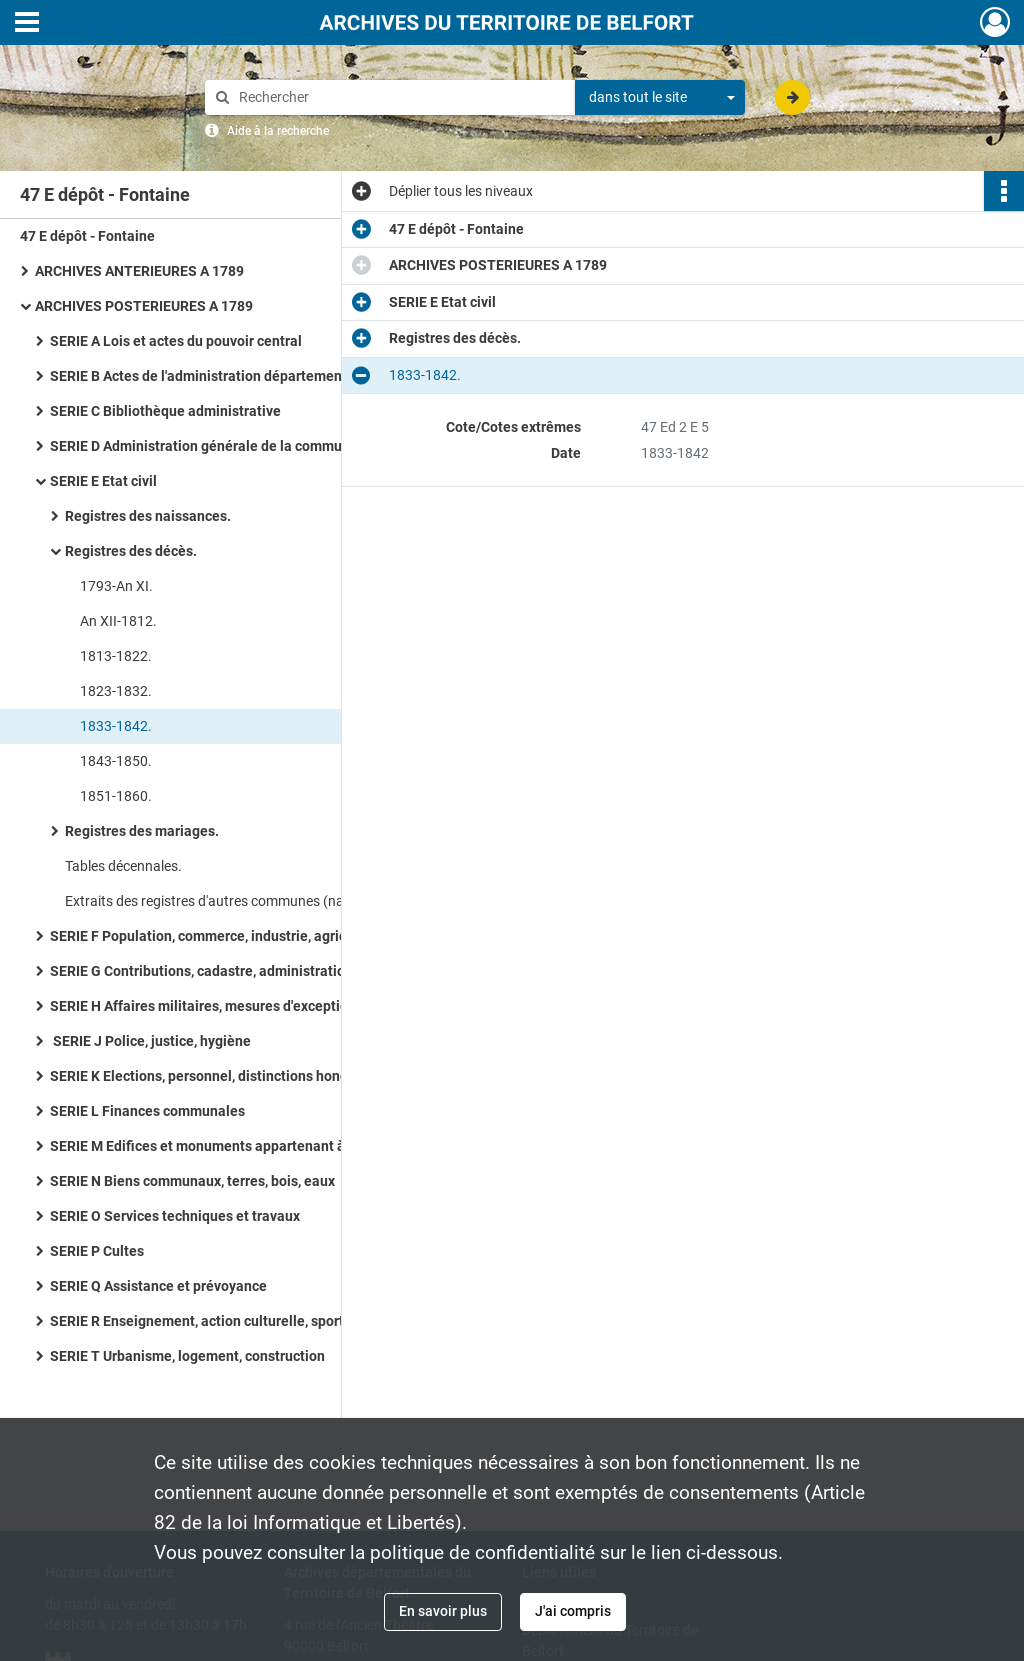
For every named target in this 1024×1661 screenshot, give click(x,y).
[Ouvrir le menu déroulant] (27, 24)
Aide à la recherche (278, 131)
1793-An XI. (116, 586)
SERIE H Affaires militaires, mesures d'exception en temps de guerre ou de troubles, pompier (250, 1006)
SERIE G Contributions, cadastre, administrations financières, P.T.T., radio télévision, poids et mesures (250, 971)
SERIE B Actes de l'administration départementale (208, 376)
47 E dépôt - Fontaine (87, 236)
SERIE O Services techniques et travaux (175, 1216)
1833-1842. (116, 726)
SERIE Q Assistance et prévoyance (158, 1286)
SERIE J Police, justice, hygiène (150, 1041)
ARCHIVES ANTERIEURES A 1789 (139, 271)
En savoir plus (443, 1611)
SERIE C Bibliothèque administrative (165, 411)
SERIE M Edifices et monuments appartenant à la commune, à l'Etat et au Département (250, 1146)
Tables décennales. (123, 866)
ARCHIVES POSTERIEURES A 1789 (144, 306)
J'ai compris (573, 1611)
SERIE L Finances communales (147, 1111)
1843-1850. (116, 761)
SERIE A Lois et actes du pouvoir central (176, 341)
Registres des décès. (131, 551)
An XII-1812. (118, 621)
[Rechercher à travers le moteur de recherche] (400, 97)
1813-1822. (116, 656)
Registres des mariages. (142, 831)
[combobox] (660, 98)
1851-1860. (116, 796)
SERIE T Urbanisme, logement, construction (187, 1356)
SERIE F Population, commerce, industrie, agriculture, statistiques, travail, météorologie (250, 936)
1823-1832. (116, 691)
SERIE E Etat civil (103, 481)
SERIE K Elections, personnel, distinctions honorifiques (223, 1076)
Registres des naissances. (148, 516)
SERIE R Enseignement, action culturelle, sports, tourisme (232, 1321)
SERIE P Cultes (97, 1251)
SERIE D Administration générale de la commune (204, 446)
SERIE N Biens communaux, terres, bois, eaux (192, 1181)
